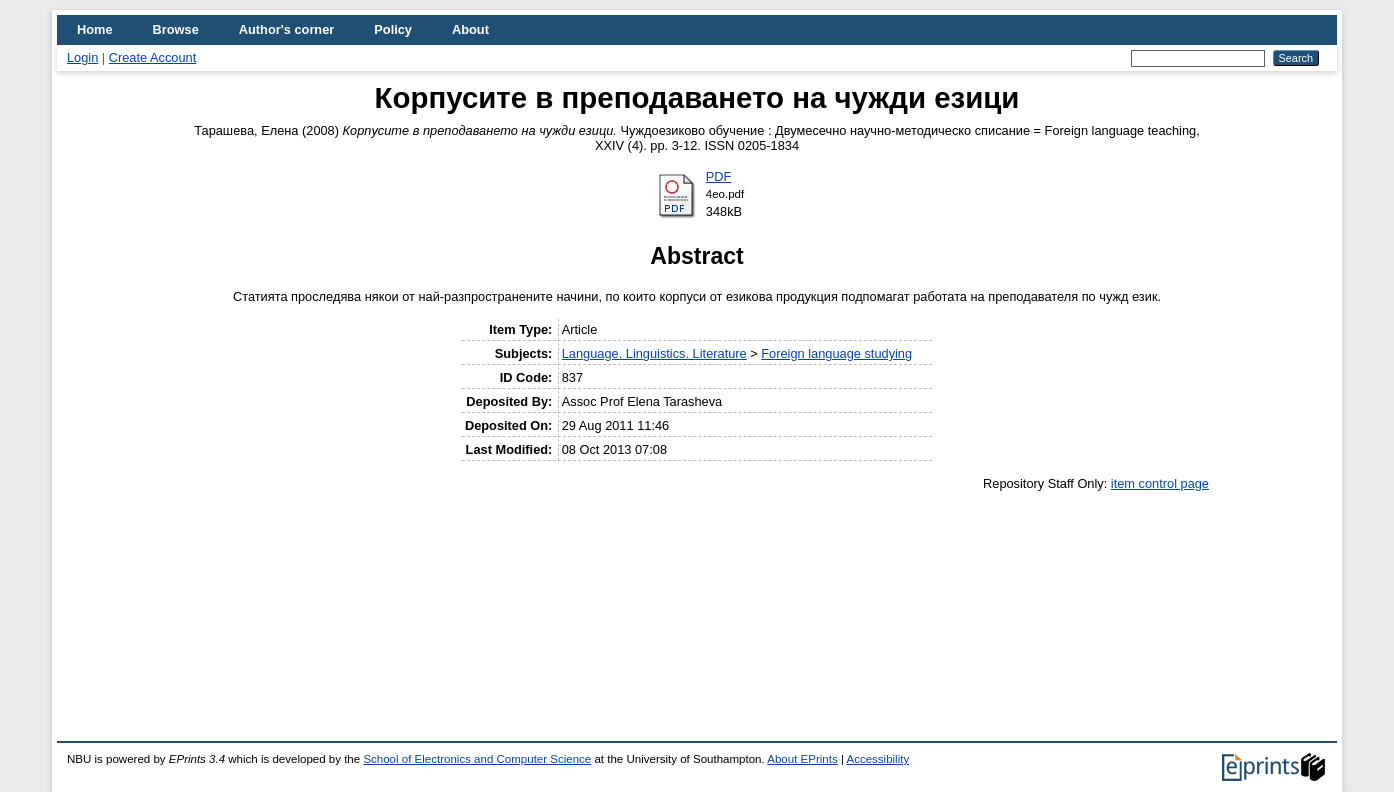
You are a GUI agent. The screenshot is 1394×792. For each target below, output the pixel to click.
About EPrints (802, 759)
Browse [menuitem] (176, 29)
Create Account (153, 57)
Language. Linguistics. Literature (654, 353)
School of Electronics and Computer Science (477, 759)
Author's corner (286, 29)
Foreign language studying (836, 353)
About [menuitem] (470, 29)
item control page (1160, 483)
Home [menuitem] (95, 29)
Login (82, 57)
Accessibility (877, 759)
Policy (393, 29)
